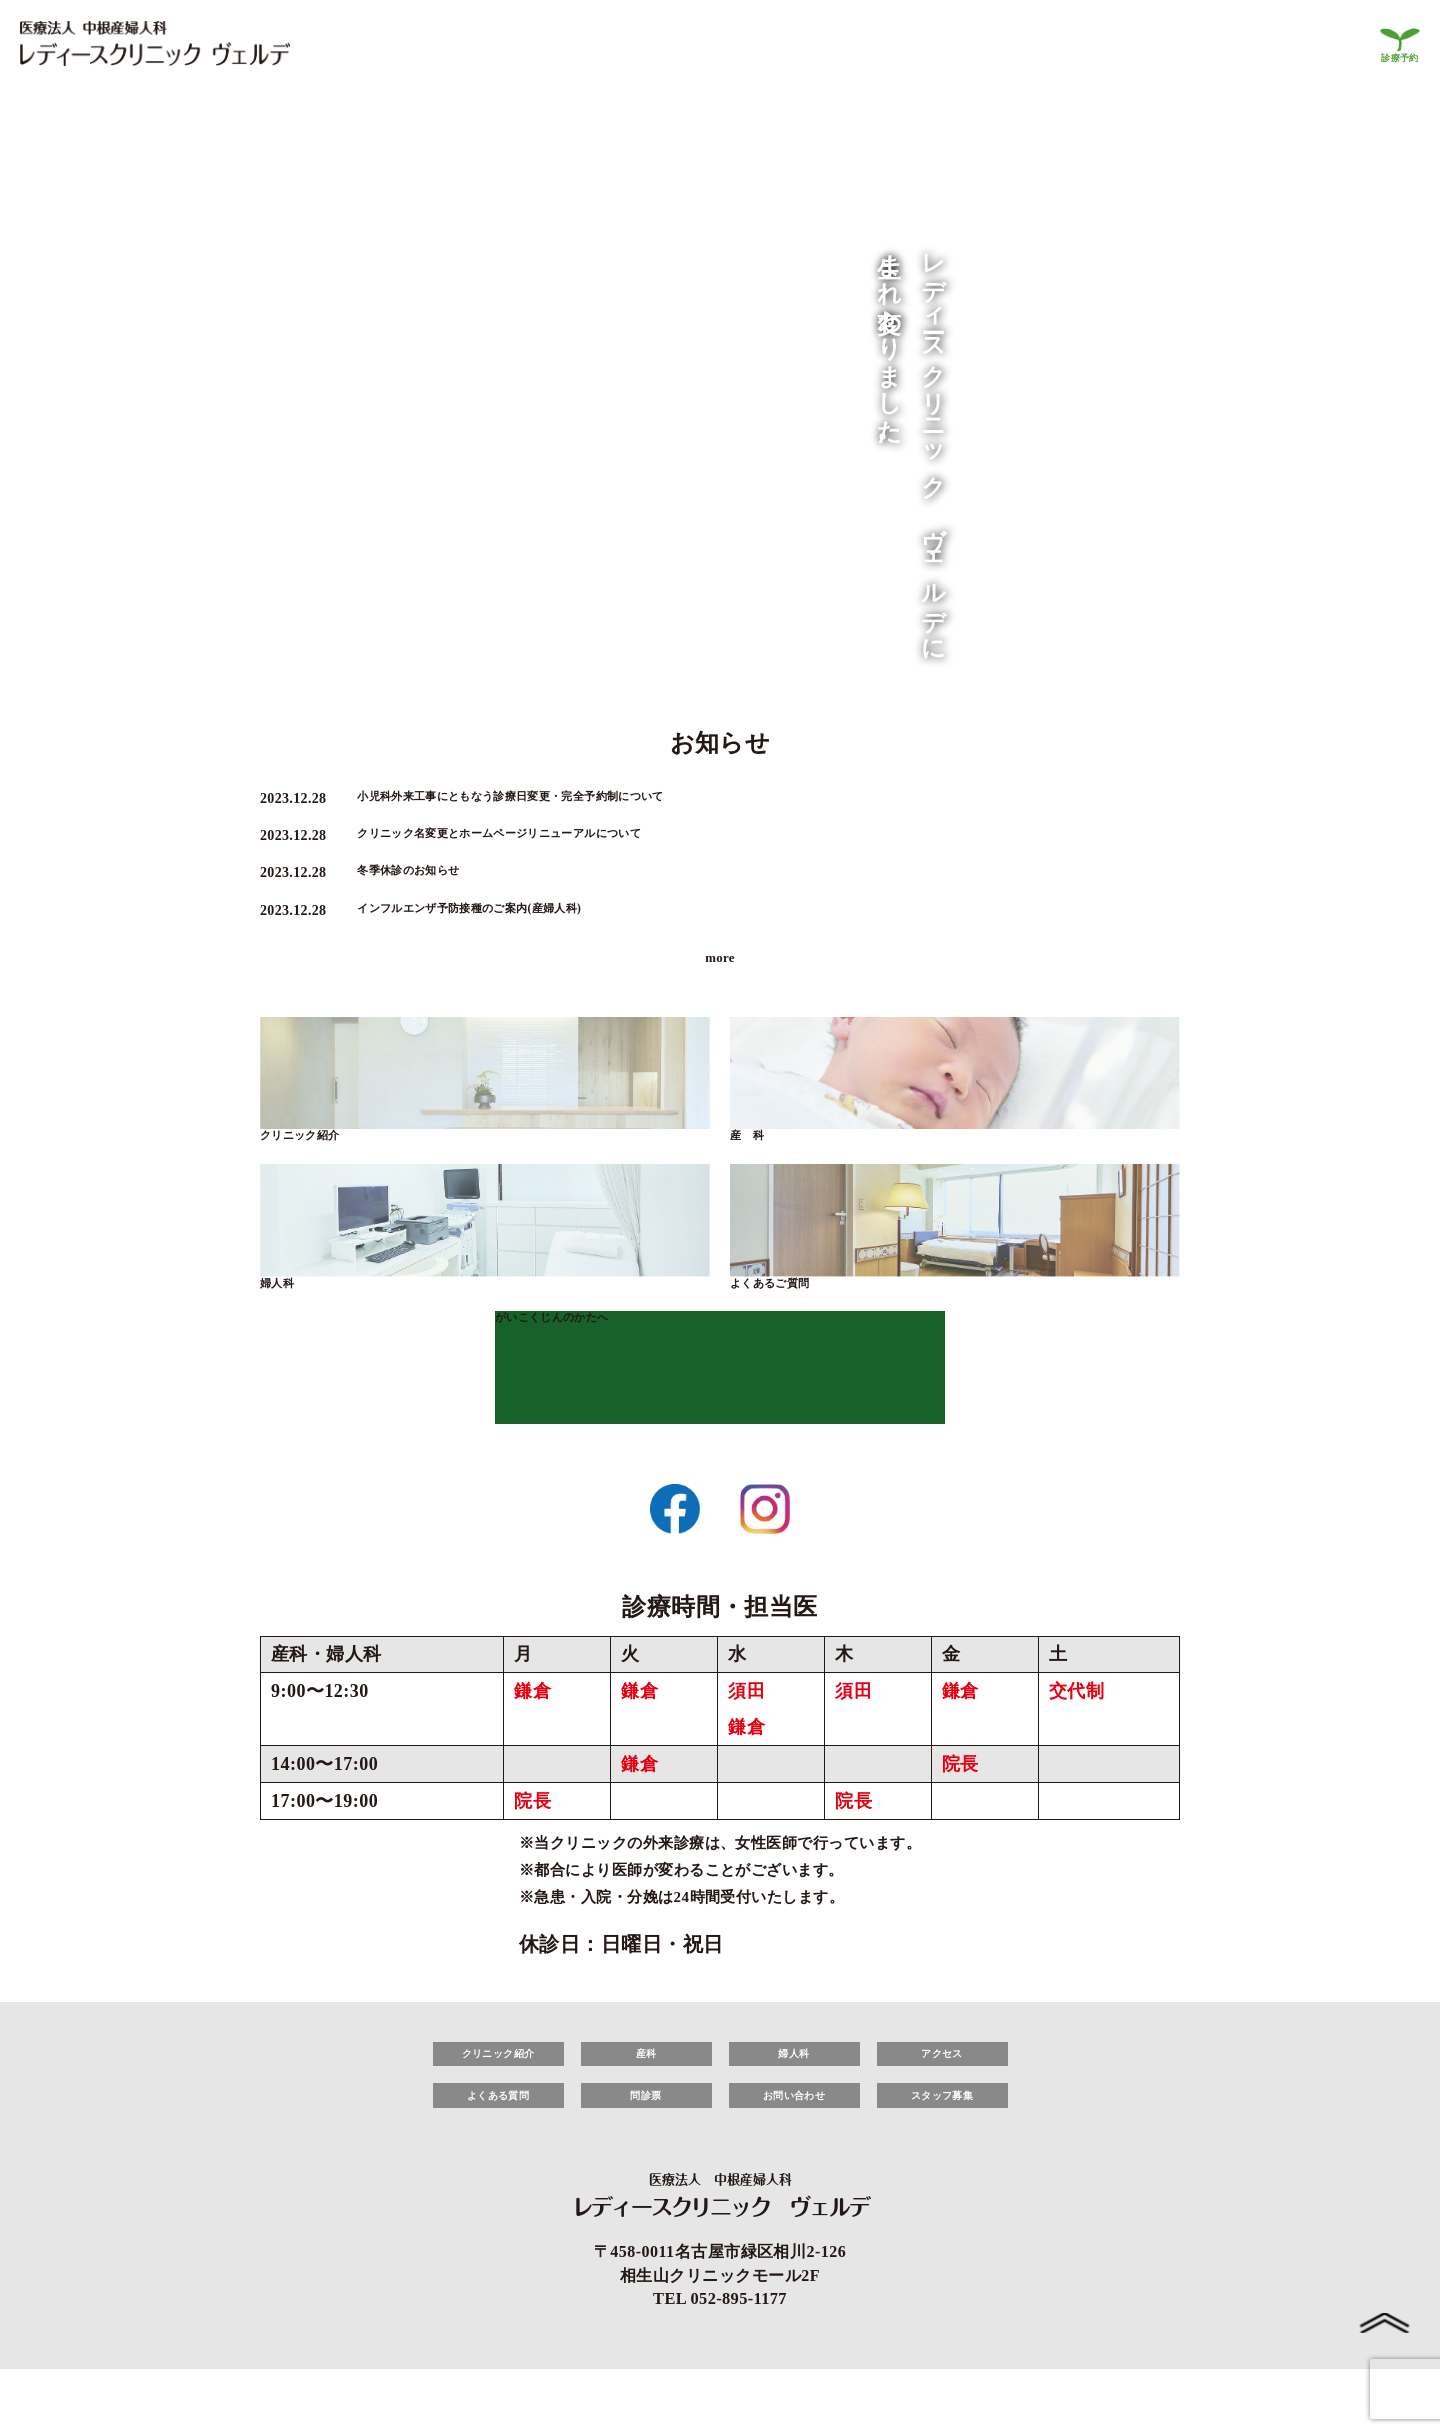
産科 (646, 2094)
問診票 (645, 2145)
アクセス (942, 2094)
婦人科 (284, 1315)
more (720, 979)
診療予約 (1395, 56)
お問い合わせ (794, 2145)
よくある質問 (498, 2145)
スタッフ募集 (942, 2145)
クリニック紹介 (317, 1162)
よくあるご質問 (787, 1315)
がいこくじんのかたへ (577, 1355)
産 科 (754, 1162)
